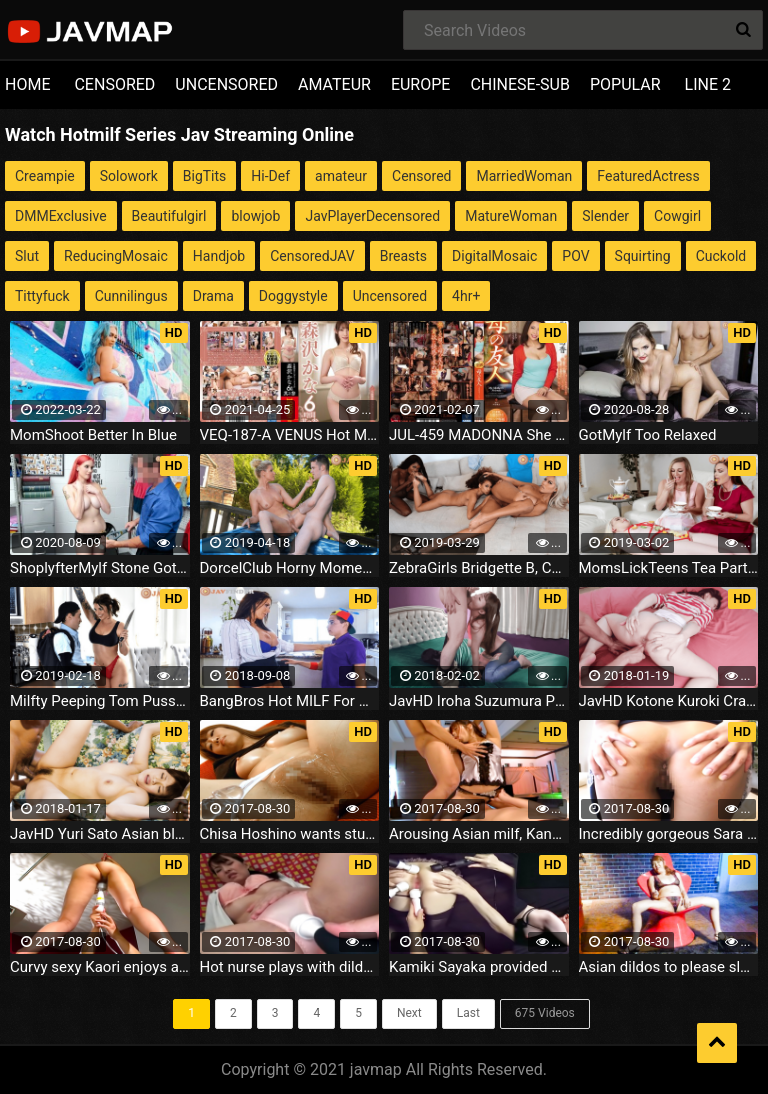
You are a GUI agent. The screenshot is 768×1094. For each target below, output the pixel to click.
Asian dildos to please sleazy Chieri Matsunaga (669, 967)
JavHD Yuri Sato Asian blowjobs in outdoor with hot (100, 834)
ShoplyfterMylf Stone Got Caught (100, 568)
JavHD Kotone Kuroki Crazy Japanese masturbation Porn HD (669, 701)
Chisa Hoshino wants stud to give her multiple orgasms (290, 834)
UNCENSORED (226, 84)
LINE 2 (708, 84)
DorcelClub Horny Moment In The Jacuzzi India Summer (290, 568)
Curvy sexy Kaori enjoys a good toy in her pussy (100, 967)
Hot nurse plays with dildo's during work (290, 967)
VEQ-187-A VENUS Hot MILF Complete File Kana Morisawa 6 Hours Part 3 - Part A (290, 435)
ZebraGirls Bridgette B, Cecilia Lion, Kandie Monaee (479, 568)
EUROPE (421, 84)
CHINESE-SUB (520, 84)
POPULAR (625, 84)
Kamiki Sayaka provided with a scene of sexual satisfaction (479, 967)
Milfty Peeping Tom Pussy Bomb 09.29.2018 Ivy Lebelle (100, 701)
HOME (27, 84)
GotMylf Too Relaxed (648, 435)
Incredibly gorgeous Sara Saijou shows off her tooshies (669, 834)
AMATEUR (334, 84)
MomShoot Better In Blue (93, 435)
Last (468, 1013)
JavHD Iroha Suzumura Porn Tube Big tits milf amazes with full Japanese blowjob (479, 701)
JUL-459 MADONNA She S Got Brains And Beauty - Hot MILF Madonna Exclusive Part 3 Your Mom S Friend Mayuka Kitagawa (479, 435)
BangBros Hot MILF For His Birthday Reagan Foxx (290, 701)
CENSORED (114, 84)
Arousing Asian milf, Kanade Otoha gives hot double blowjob (479, 834)
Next (409, 1013)
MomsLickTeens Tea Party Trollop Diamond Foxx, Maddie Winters (669, 568)
